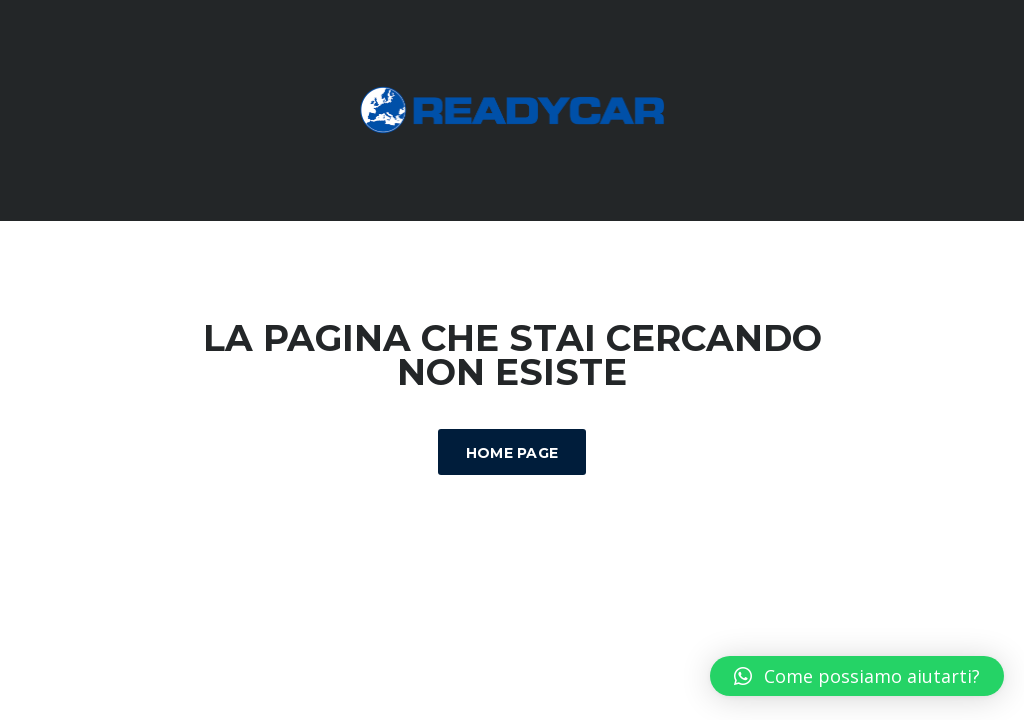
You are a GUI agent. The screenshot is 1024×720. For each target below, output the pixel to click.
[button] (857, 676)
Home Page (512, 453)
